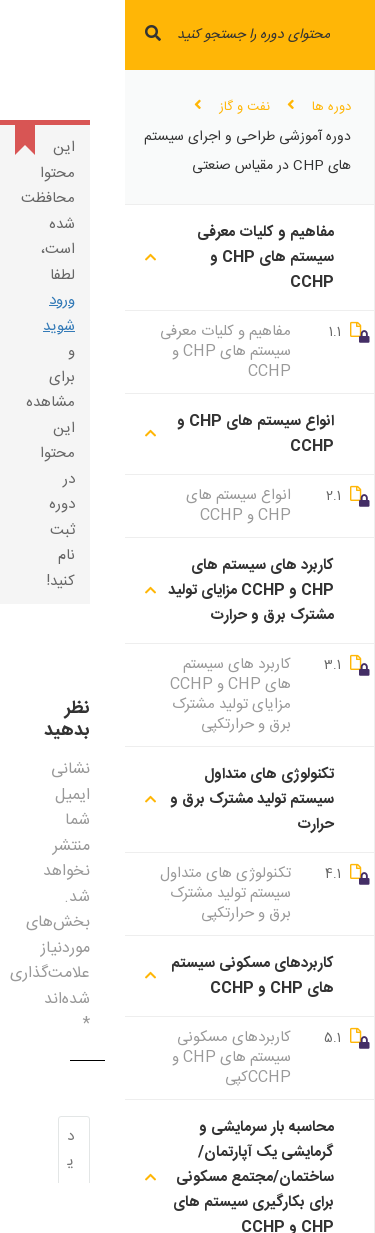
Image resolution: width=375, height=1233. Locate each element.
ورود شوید (59, 313)
